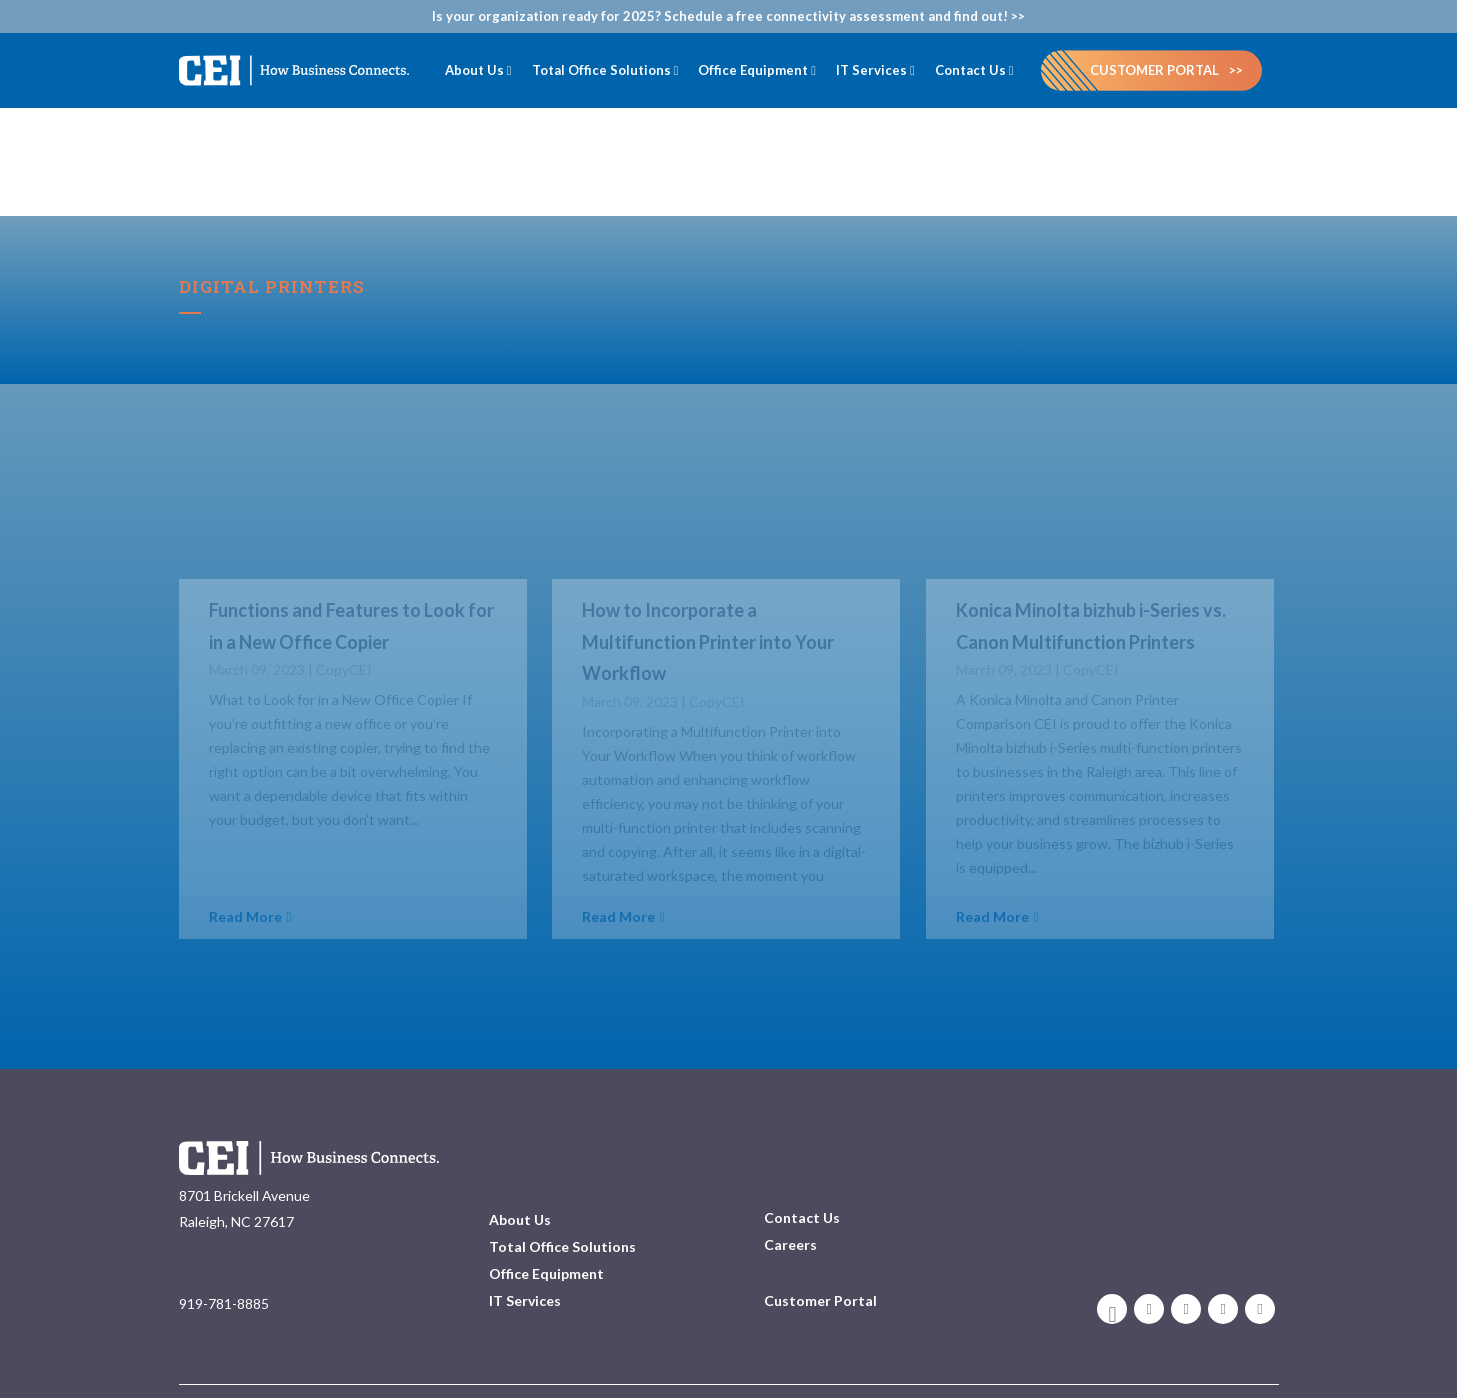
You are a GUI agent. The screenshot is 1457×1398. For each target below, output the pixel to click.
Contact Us (802, 1177)
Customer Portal (1154, 70)
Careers (790, 1204)
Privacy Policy (1238, 1364)
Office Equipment (546, 1233)
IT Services (525, 1260)
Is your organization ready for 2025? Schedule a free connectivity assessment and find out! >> (728, 16)
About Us (520, 1179)
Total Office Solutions (562, 1206)
